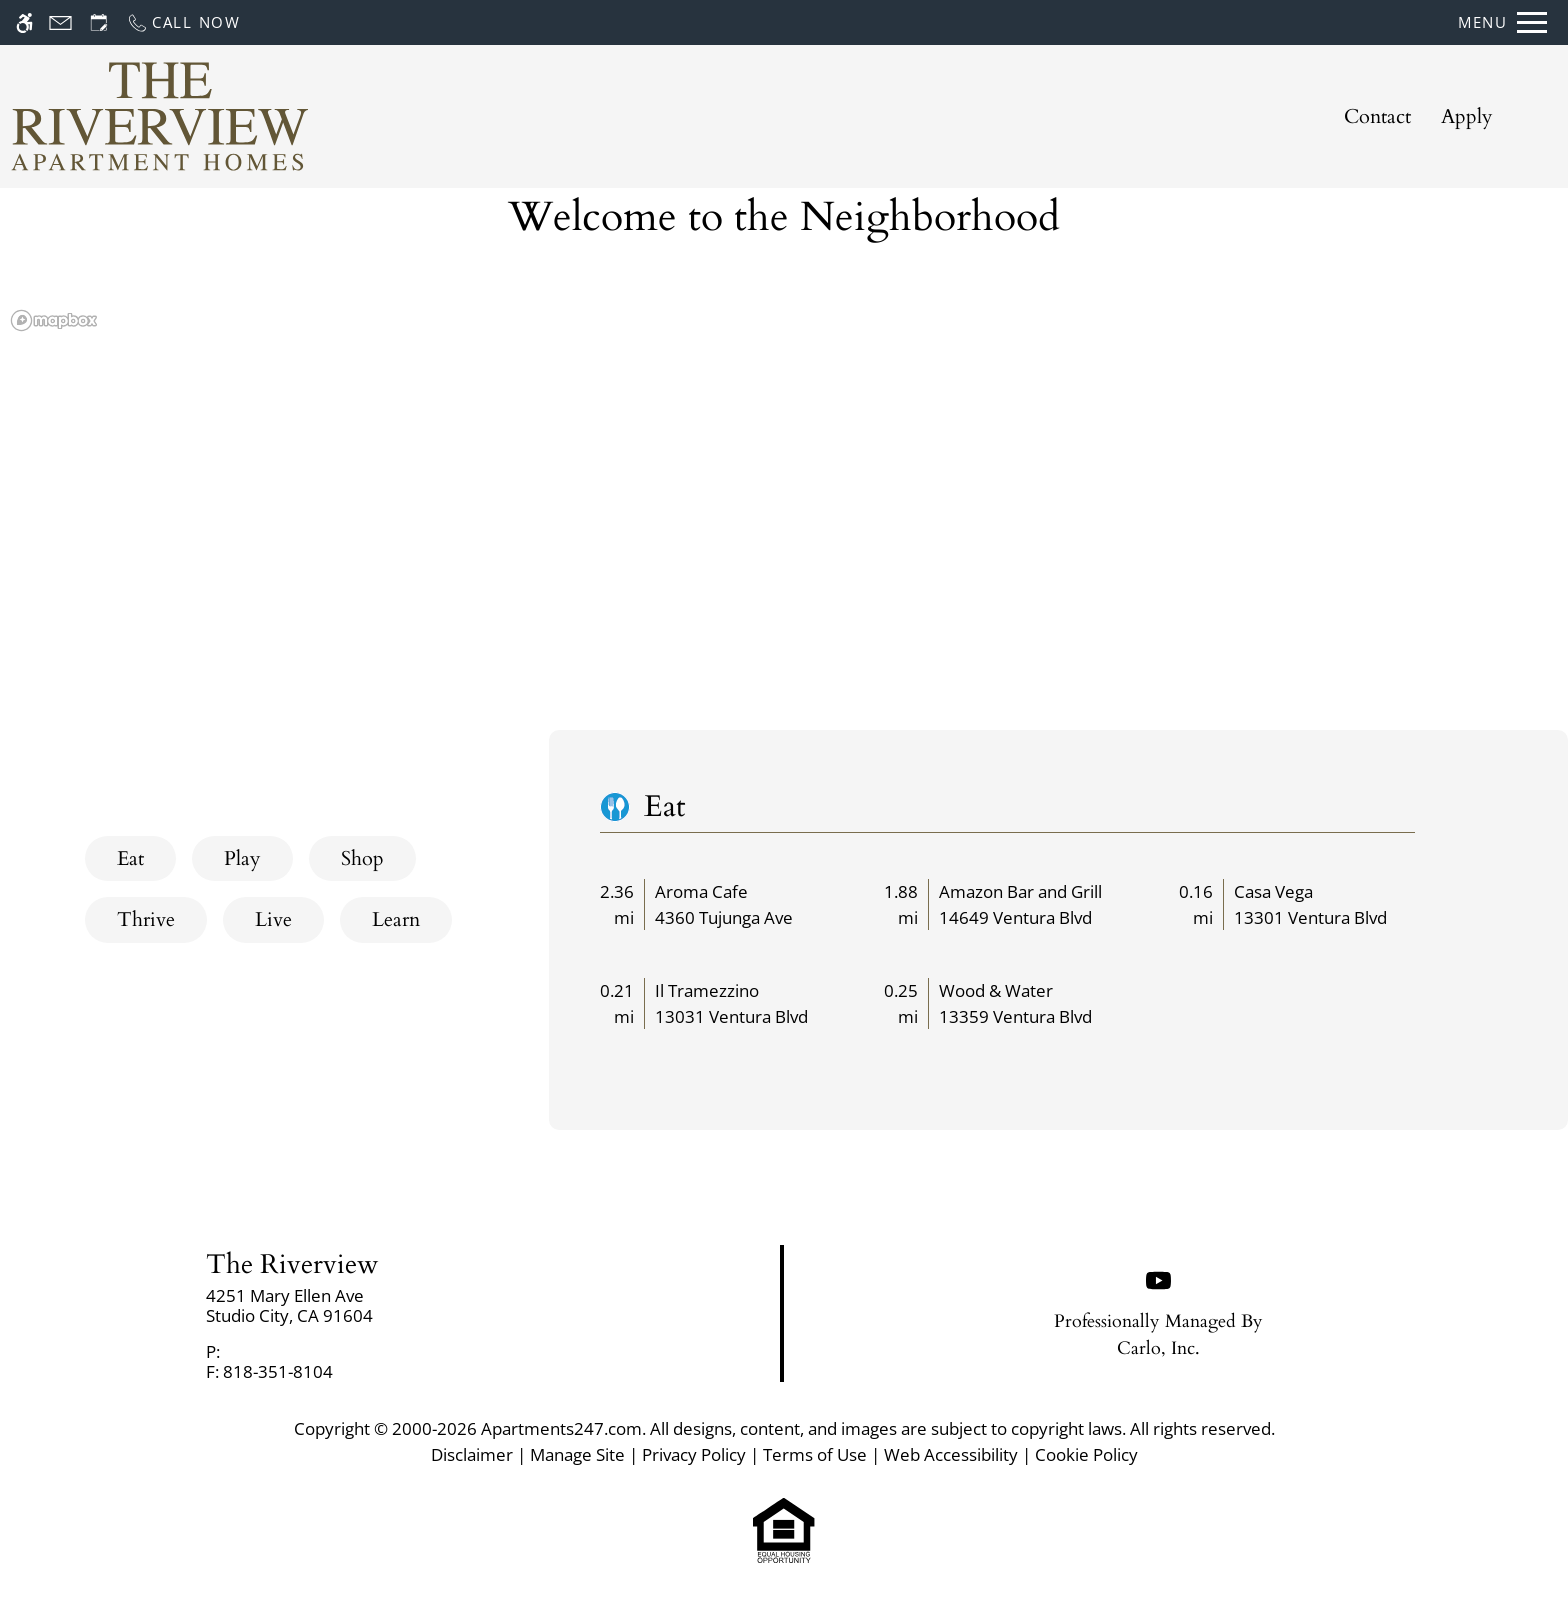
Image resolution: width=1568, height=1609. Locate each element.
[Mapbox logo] (54, 320)
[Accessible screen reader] (24, 22)
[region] (784, 520)
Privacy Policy (694, 1454)
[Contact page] (60, 22)
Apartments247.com (561, 1428)
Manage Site (577, 1454)
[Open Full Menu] (1502, 22)
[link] (392, 1306)
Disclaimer (472, 1454)
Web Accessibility (951, 1454)
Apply (1467, 116)
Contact (1377, 116)
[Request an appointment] (99, 22)
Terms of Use (815, 1454)
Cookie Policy (1086, 1454)
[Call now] (183, 22)
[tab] (130, 859)
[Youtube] (1158, 1278)
